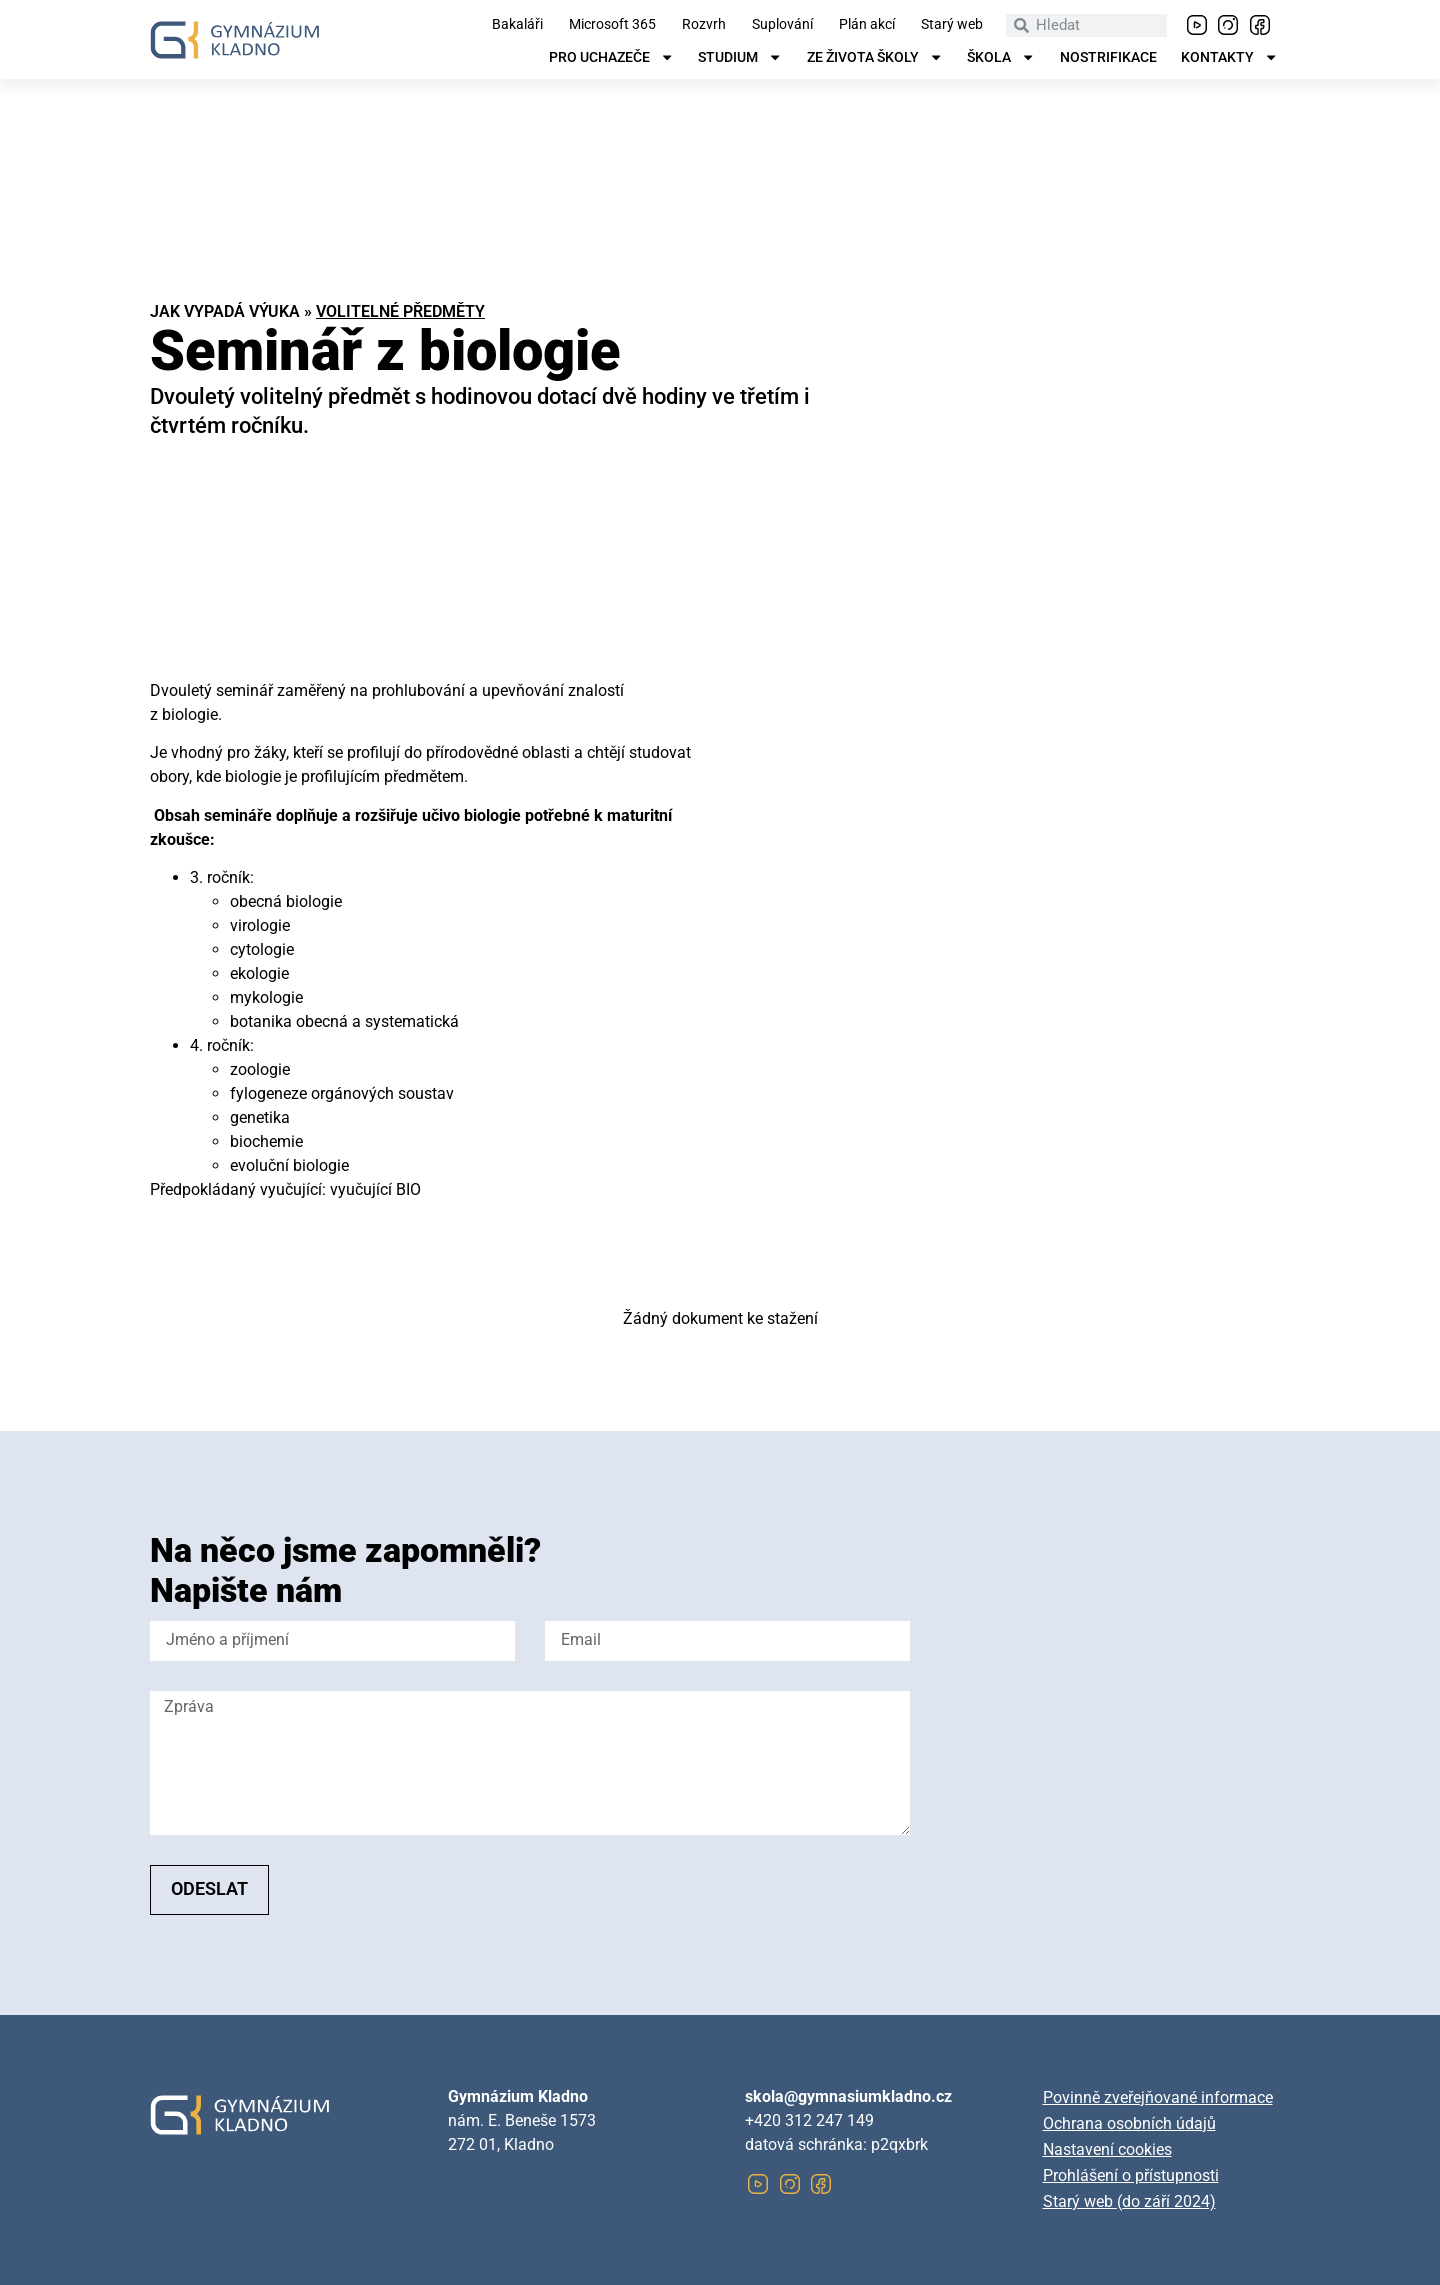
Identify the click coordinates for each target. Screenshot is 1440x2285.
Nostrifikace (1108, 58)
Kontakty (1229, 58)
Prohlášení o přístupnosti (1131, 2175)
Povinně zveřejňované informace (1158, 2097)
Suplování (782, 25)
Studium (740, 58)
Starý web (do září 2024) (1129, 2201)
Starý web (952, 25)
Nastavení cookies (1107, 2149)
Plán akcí (867, 25)
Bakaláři (517, 25)
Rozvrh (704, 25)
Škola (1001, 58)
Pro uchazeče (611, 58)
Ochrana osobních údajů (1129, 2123)
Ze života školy (875, 58)
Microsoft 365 (612, 25)
